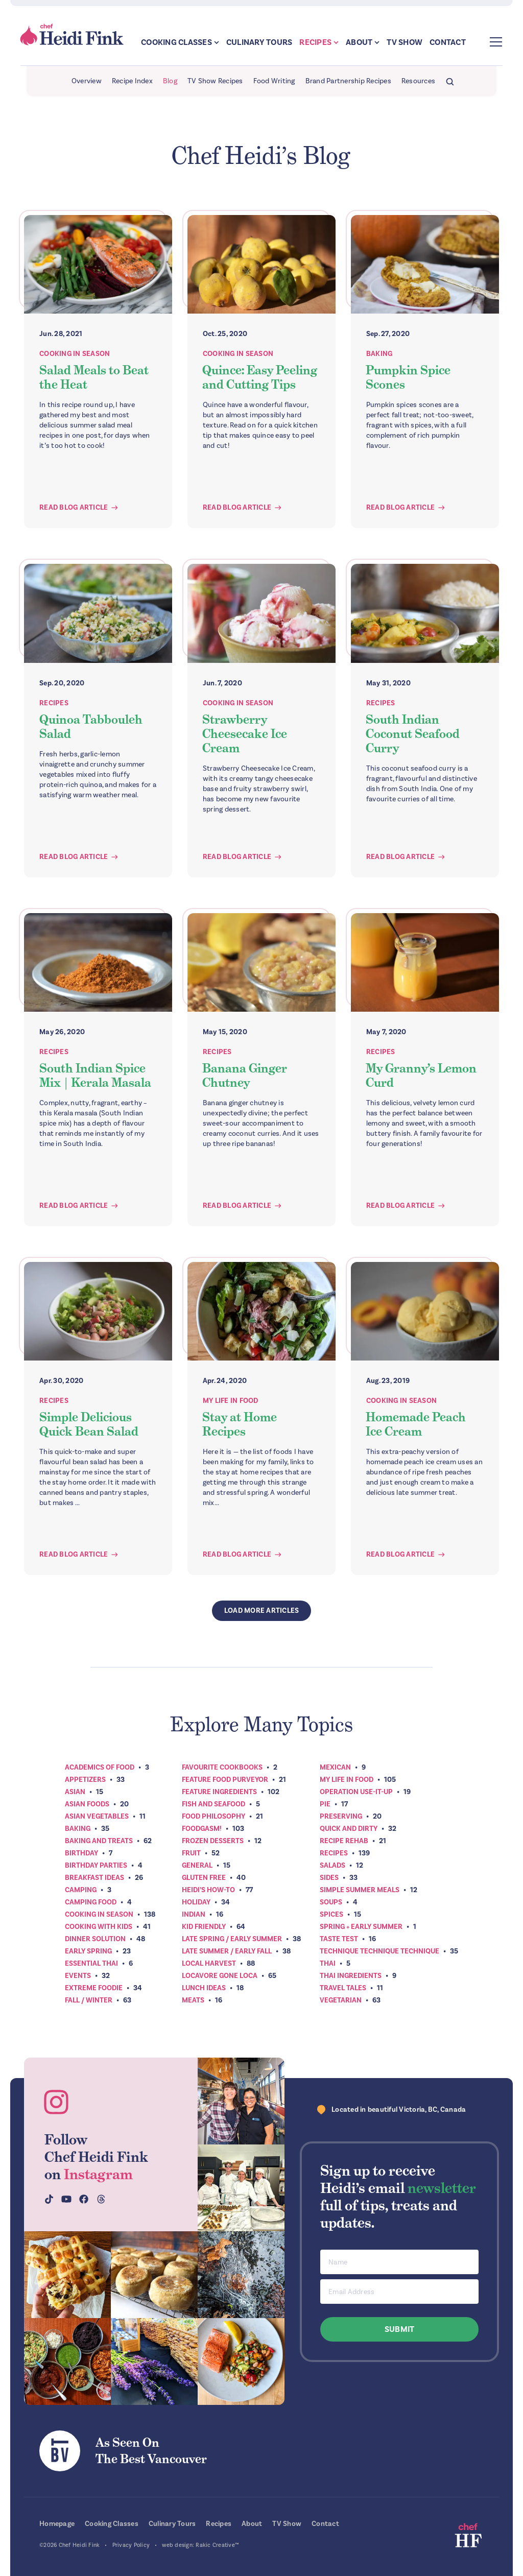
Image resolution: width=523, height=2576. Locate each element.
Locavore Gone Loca (219, 1975)
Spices (331, 1914)
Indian (193, 1914)
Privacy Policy (131, 2545)
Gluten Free (204, 1877)
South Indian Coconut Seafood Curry (413, 733)
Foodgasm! (202, 1828)
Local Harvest (209, 1963)
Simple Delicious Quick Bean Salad (88, 1424)
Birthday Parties (96, 1865)
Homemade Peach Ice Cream (416, 1424)
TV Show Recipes (215, 81)
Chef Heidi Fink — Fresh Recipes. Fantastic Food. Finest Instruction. (72, 34)
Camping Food (90, 1902)
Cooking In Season (74, 353)
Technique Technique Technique (379, 1951)
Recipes (315, 42)
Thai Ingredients (351, 1975)
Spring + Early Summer (361, 1926)
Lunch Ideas (204, 1988)
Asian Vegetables (97, 1816)
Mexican (335, 1767)
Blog (170, 81)
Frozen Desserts (213, 1840)
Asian (75, 1791)
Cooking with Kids (98, 1926)
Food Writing (274, 81)
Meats (193, 2000)
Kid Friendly (204, 1926)
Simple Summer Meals (359, 1890)
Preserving (341, 1816)
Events (78, 1975)
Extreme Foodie (94, 1988)
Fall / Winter (88, 2000)
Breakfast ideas (94, 1877)
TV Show (404, 42)
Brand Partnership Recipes (348, 81)
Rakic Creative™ (217, 2545)
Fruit (191, 1853)
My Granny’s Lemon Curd (421, 1075)
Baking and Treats (99, 1840)
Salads (332, 1865)
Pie (325, 1804)
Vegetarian (341, 2000)
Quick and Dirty (348, 1828)
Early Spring (88, 1951)
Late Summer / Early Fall (227, 1951)
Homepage (57, 2523)
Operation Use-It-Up (356, 1791)
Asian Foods (87, 1804)
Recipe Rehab (344, 1840)
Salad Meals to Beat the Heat (94, 377)
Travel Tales (343, 1988)
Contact (448, 42)
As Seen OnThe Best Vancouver (151, 2451)
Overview (87, 81)
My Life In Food (230, 1400)
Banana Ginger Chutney (244, 1075)
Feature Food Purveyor (225, 1779)
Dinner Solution (95, 1939)
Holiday (196, 1902)
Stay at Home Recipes (239, 1424)
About (359, 42)
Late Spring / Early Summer (232, 1939)
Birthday (81, 1853)
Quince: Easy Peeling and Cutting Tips (259, 377)
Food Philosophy (213, 1816)
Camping (81, 1890)
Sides (329, 1877)
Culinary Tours (259, 42)
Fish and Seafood (213, 1804)
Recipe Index (132, 81)
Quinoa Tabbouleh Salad (90, 726)
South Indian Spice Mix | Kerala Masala (95, 1075)
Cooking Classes (176, 42)
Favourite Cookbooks (222, 1767)
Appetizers (85, 1779)
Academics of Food (99, 1767)
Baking (379, 353)
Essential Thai (91, 1963)
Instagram (98, 2174)
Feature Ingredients (219, 1791)
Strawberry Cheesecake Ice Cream (244, 733)
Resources (418, 81)
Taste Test (339, 1939)
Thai (328, 1963)
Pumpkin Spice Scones (408, 377)
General (197, 1865)
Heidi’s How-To (208, 1890)
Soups (331, 1902)
